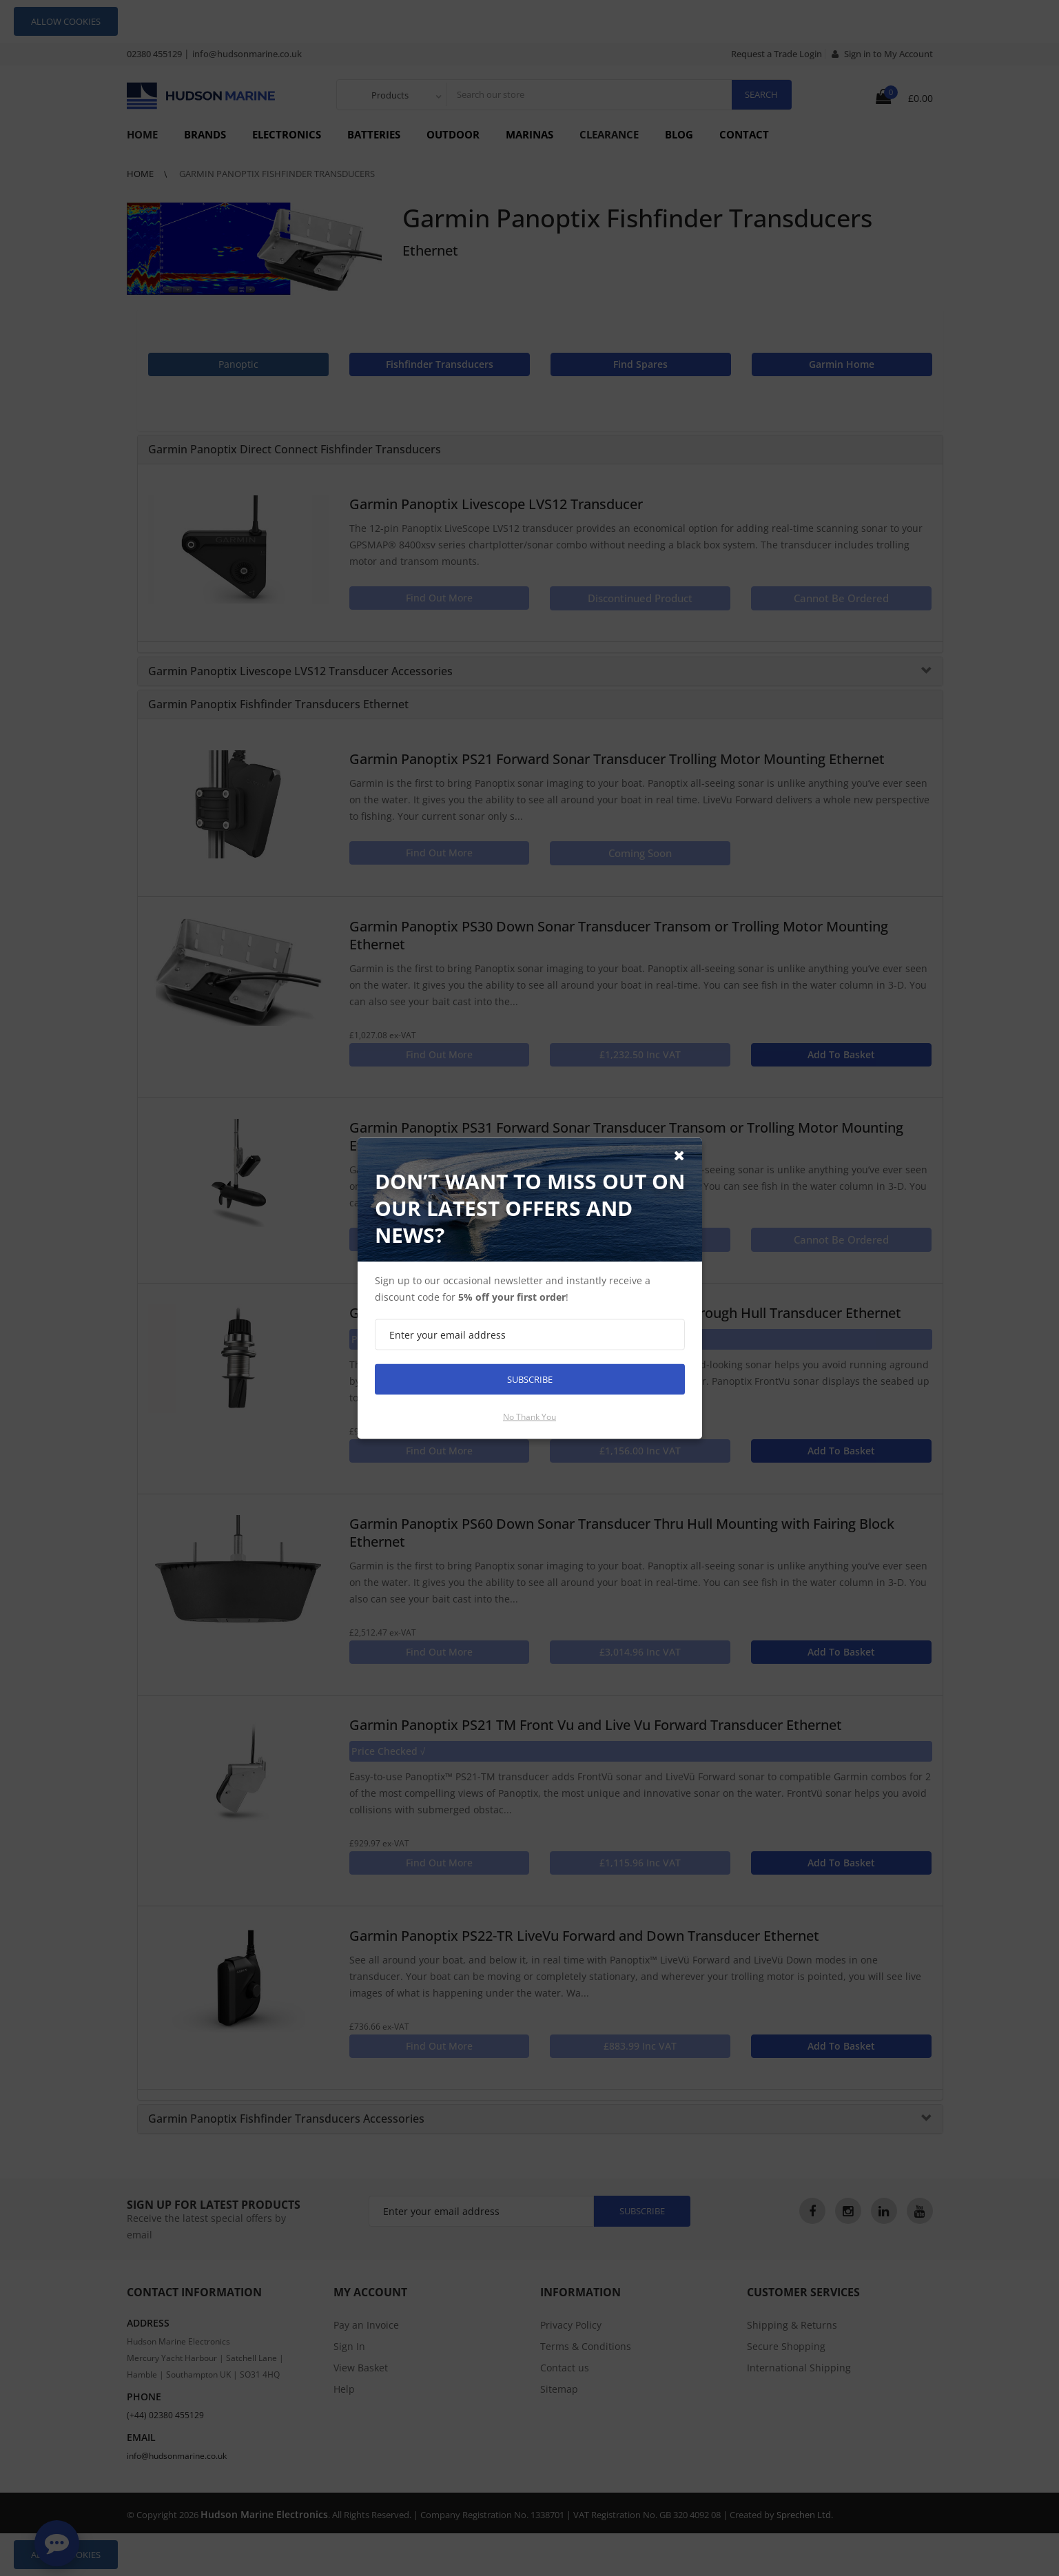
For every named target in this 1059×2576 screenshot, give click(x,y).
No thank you (529, 1416)
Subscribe (530, 1378)
